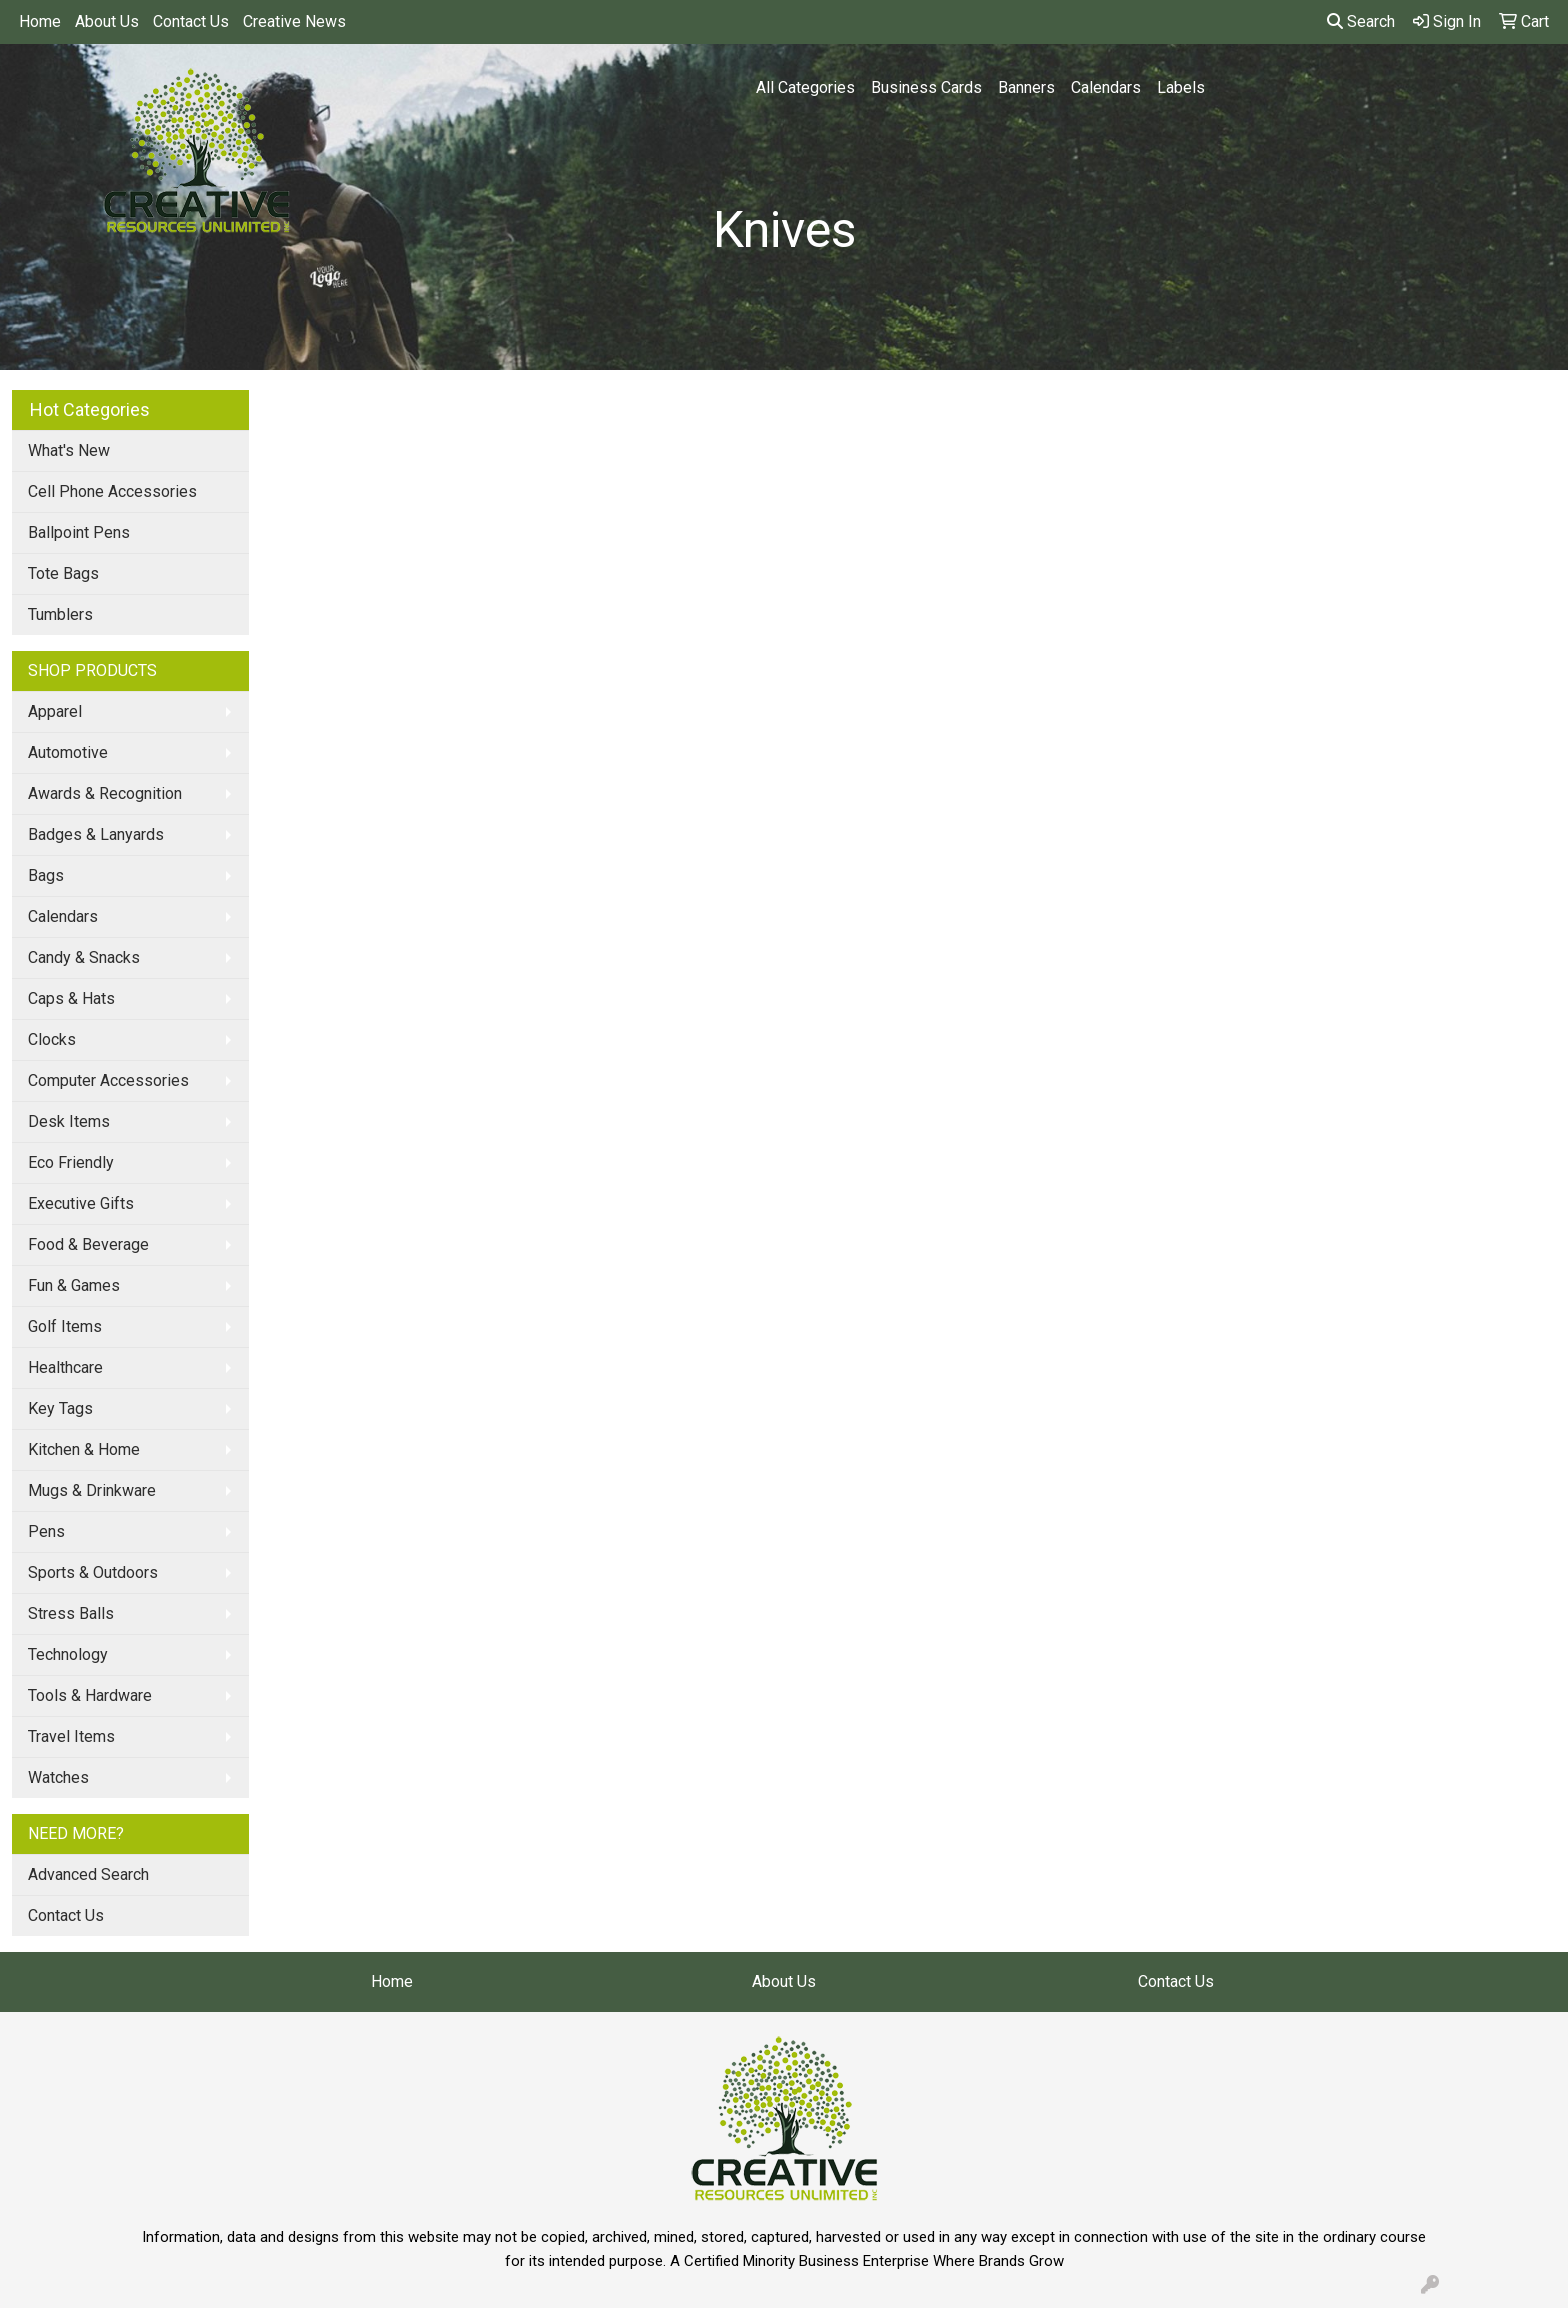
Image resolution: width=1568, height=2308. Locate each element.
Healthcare (65, 1367)
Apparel (55, 711)
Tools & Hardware (90, 1695)
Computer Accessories (108, 1080)
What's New (69, 450)
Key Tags (60, 1408)
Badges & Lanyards (96, 834)
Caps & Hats (71, 998)
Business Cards (926, 87)
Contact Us (191, 21)
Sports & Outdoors (93, 1572)
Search (1361, 21)
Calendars (1106, 87)
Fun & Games (74, 1285)
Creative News (294, 21)
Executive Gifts (81, 1203)
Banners (1026, 87)
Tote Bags (63, 573)
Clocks (52, 1039)
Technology (68, 1654)
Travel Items (71, 1736)
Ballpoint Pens (79, 532)
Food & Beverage (88, 1244)
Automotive (68, 752)
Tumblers (60, 614)
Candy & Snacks (84, 957)
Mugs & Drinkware (92, 1490)
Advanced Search (88, 1874)
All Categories (805, 87)
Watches (58, 1777)
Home (40, 21)
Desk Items (69, 1121)
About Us (107, 21)
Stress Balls (71, 1613)
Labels (1181, 87)
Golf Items (65, 1326)
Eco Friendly (71, 1162)
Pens (46, 1531)
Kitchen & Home (84, 1449)
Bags (46, 875)
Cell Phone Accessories (112, 491)
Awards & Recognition (105, 793)
